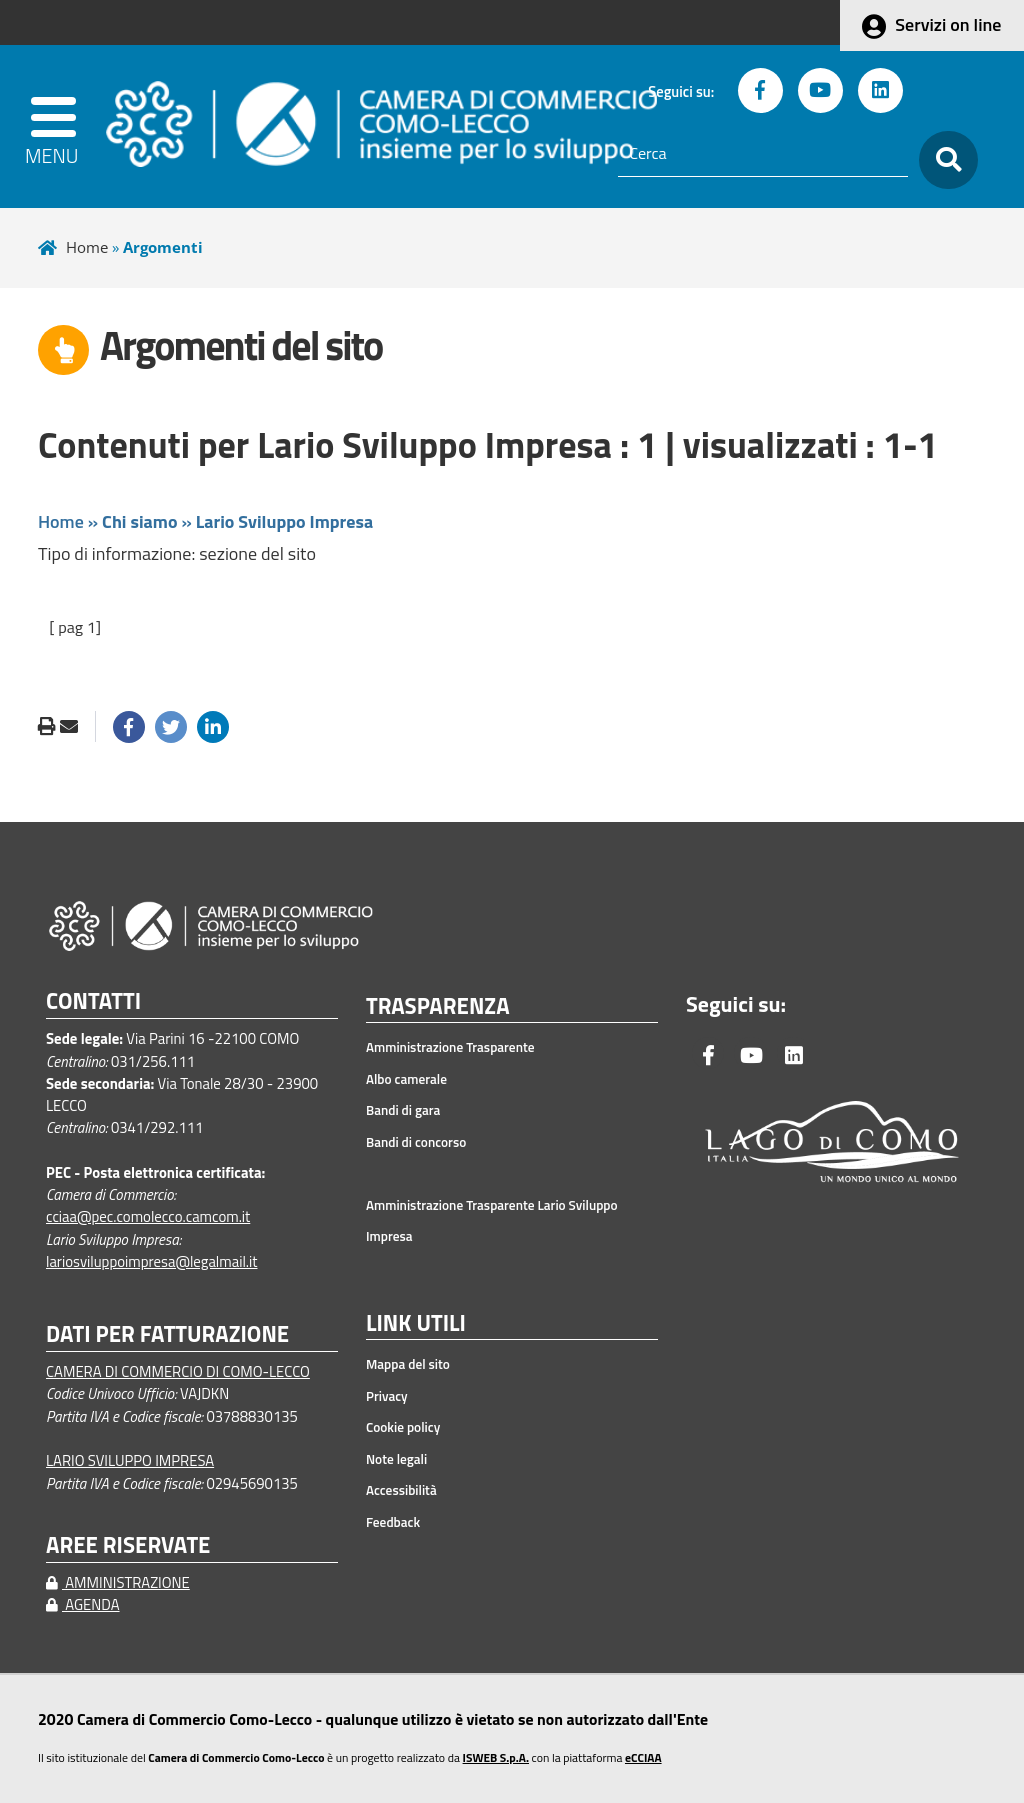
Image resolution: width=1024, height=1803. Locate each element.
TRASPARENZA (438, 1007)
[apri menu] (59, 126)
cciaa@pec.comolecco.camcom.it (148, 1216)
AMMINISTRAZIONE (118, 1582)
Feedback (393, 1522)
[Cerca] (763, 154)
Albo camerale (406, 1079)
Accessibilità (401, 1490)
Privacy (387, 1396)
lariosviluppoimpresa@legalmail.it (152, 1261)
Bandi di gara (403, 1110)
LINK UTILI (416, 1324)
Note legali (396, 1459)
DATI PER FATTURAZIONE (167, 1334)
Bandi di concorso (416, 1142)
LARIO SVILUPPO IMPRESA (130, 1460)
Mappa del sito (408, 1364)
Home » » (205, 521)
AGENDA (83, 1604)
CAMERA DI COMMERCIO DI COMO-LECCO (178, 1371)
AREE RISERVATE (128, 1545)
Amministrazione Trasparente (450, 1047)
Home (87, 247)
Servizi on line (948, 24)
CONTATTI (93, 1001)
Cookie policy (403, 1427)
